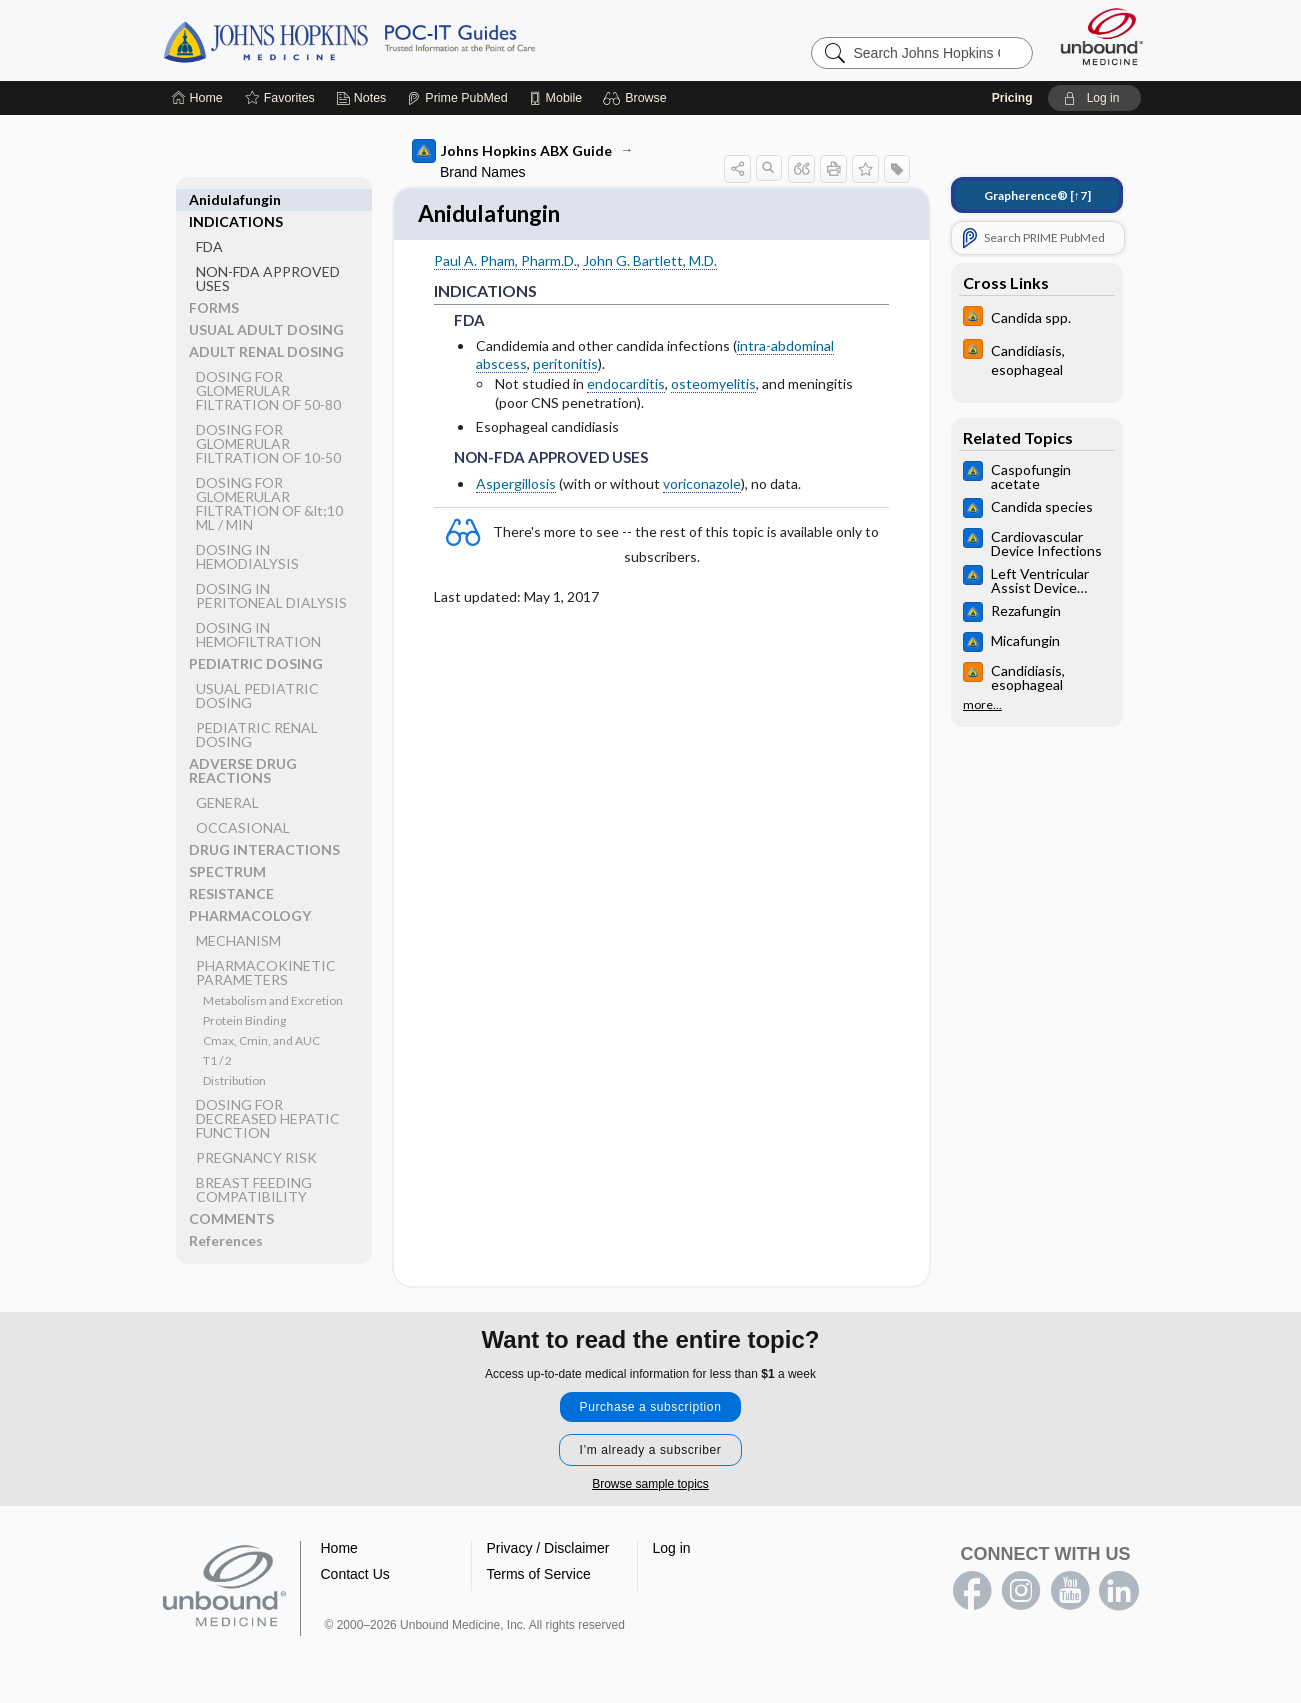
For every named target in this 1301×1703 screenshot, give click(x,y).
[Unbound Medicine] (1102, 36)
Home (339, 1550)
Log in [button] (672, 1550)
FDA (209, 224)
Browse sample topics (650, 1486)
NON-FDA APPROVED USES (268, 256)
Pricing (1012, 98)
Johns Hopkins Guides (411, 40)
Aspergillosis (516, 485)
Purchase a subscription (651, 1409)
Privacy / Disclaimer (548, 1550)
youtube (1070, 1593)
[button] (637, 98)
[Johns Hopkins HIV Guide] (1037, 318)
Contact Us (355, 1576)
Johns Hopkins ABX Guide (512, 151)
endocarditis (626, 386)
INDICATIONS (236, 199)
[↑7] (1037, 195)
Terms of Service (539, 1576)
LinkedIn (1119, 1593)
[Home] (197, 98)
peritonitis (565, 365)
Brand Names (483, 172)
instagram (1021, 1593)
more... (982, 705)
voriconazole (702, 485)
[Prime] (457, 98)
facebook (972, 1593)
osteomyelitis (713, 386)
